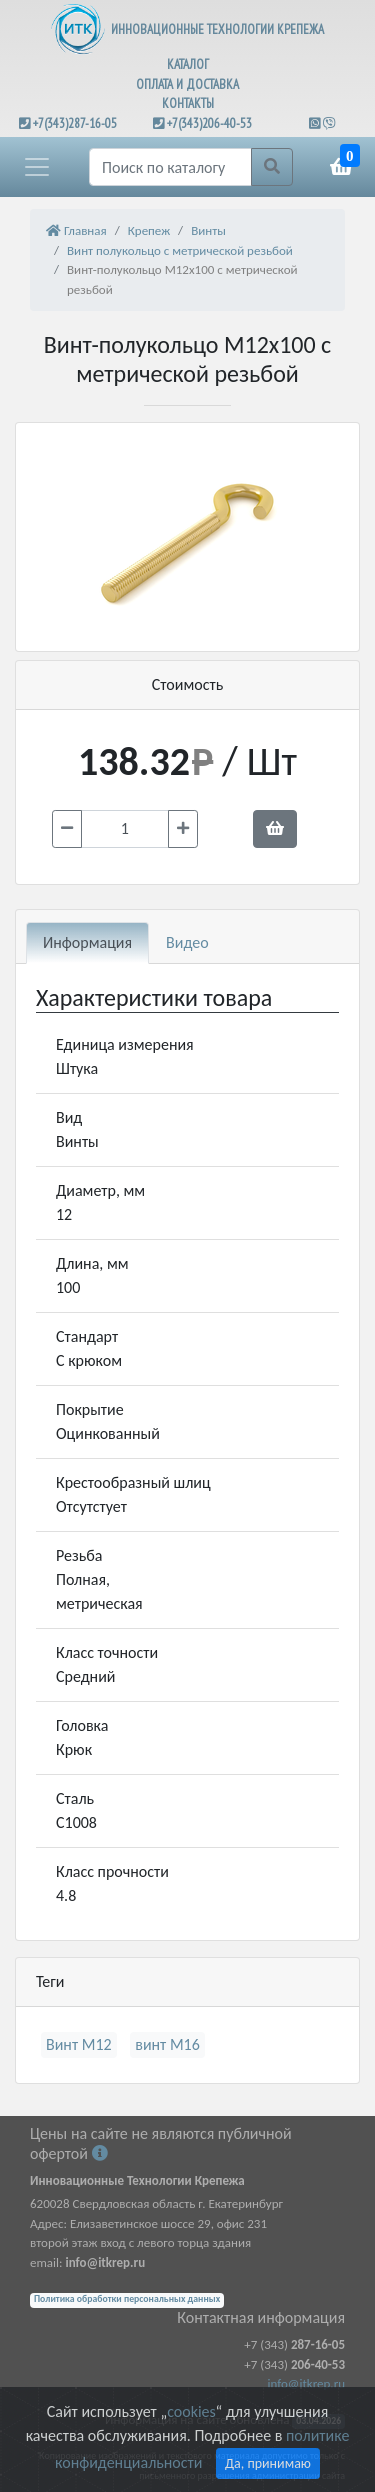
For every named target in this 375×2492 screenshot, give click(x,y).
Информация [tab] (87, 942)
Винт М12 (79, 2044)
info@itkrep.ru (306, 2383)
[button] (37, 167)
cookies (191, 2411)
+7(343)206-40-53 (209, 123)
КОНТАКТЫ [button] (188, 103)
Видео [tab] (187, 942)
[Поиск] (170, 167)
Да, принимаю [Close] (268, 2463)
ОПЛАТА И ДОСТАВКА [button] (187, 84)
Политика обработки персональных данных (127, 2299)
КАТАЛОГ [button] (188, 64)
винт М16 (167, 2044)
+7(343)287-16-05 (75, 123)
